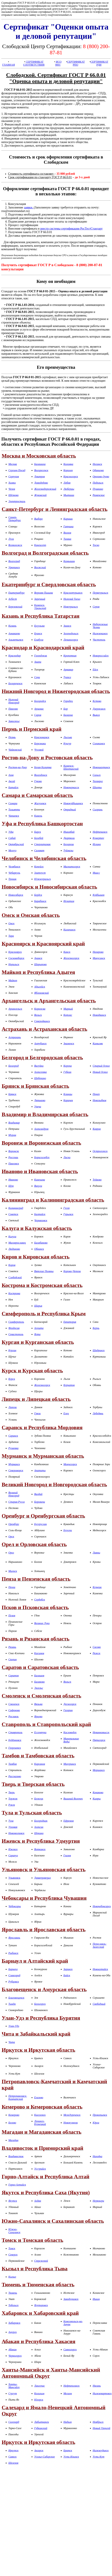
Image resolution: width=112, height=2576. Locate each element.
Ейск (95, 669)
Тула (10, 1820)
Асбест (12, 599)
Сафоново (14, 1710)
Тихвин (67, 538)
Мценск (12, 1571)
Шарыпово (40, 964)
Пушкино (98, 488)
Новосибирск (15, 894)
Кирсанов (39, 1763)
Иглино (97, 844)
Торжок (12, 1798)
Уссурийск (40, 2168)
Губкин (67, 1072)
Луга (11, 538)
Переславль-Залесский (99, 1945)
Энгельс (38, 1688)
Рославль (13, 1716)
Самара (12, 803)
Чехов (11, 488)
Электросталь (16, 501)
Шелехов (13, 2462)
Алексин (38, 1827)
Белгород (13, 1065)
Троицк (12, 879)
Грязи (37, 1413)
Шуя (11, 1185)
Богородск (40, 701)
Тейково (97, 1179)
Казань (12, 625)
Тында (12, 2003)
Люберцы (68, 488)
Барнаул (13, 1969)
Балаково (39, 1681)
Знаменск (68, 1043)
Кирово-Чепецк (72, 1271)
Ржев (11, 1804)
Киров (11, 1265)
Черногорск (15, 2355)
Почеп (96, 1094)
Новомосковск (16, 1833)
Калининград (15, 1208)
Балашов (39, 1675)
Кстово (97, 701)
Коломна (68, 464)
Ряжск (96, 1653)
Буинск (38, 633)
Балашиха (40, 464)
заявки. (29, 207)
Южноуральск (42, 879)
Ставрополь (15, 1732)
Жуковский (40, 495)
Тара (11, 935)
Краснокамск (41, 737)
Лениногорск (70, 639)
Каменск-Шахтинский (71, 767)
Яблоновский (41, 992)
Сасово (97, 1647)
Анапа (37, 661)
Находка (97, 2156)
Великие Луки (42, 1623)
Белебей (38, 838)
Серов (96, 606)
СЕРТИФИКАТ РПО (76, 63)
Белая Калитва (43, 767)
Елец (66, 1413)
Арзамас (39, 708)
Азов (11, 775)
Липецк (12, 1407)
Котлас (67, 1015)
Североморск (15, 1470)
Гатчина (68, 526)
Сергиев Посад (16, 470)
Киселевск (40, 2114)
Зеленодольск (70, 633)
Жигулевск (40, 803)
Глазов (67, 1855)
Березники (40, 743)
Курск (11, 1378)
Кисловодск (70, 1732)
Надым (67, 2422)
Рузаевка (13, 1448)
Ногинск (97, 464)
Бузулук (67, 1530)
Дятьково (39, 1100)
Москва (12, 464)
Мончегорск (70, 1464)
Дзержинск (99, 708)
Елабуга (38, 639)
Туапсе (67, 677)
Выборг (38, 518)
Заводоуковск (71, 2299)
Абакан (12, 2349)
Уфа (10, 831)
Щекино (38, 1833)
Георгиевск (14, 1747)
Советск (13, 1214)
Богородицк (41, 1820)
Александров (41, 1128)
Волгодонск (40, 775)
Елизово (38, 2097)
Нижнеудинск (101, 2450)
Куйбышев (98, 894)
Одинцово (98, 470)
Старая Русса (16, 1501)
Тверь (11, 1792)
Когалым (39, 2393)
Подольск (98, 482)
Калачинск (69, 929)
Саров (37, 715)
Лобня (67, 482)
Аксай (11, 781)
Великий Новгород (13, 1494)
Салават (39, 850)
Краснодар (14, 655)
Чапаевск (13, 815)
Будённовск (14, 1740)
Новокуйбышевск (73, 803)
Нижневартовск (102, 2393)
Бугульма (39, 625)
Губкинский (40, 2428)
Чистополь (99, 639)
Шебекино (40, 1078)
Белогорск (40, 2003)
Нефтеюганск (71, 2385)
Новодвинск (99, 1015)
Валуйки (38, 1065)
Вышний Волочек (73, 1798)
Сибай (12, 838)
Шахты (97, 787)
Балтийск (40, 1214)
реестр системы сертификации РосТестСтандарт (71, 228)
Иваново (13, 1179)
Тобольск (13, 2305)
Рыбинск (13, 1953)
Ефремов (68, 1820)
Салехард (13, 2422)
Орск (11, 1536)
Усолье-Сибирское (44, 2456)
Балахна (68, 715)
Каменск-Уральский (40, 607)
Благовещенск (16, 1997)
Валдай (38, 1494)
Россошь (13, 1157)
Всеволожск (15, 545)
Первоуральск (100, 592)
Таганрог (98, 781)
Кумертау (98, 838)
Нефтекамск (100, 831)
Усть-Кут (98, 2456)
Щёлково (13, 495)
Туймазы (68, 850)
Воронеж (13, 1151)
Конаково (98, 1792)
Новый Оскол (100, 1072)
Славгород (14, 1975)
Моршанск (99, 1770)
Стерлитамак (42, 844)
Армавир (68, 669)
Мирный (68, 1008)
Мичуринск (69, 1763)
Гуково (38, 781)
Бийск (66, 1975)
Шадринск (99, 1350)
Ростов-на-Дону (17, 767)
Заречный (39, 599)
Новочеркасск (71, 787)
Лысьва (67, 737)
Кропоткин (70, 655)
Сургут (12, 2393)
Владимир (14, 1122)
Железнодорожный (45, 488)
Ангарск (38, 2450)
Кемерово (13, 2114)
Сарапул (13, 1855)
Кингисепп (40, 545)
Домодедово (41, 482)
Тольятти (14, 809)
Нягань (97, 2385)
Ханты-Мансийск (14, 2386)
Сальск (97, 775)
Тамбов (12, 1763)
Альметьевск (15, 639)
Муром (12, 1135)
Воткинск (40, 1849)
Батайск (13, 787)
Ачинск (38, 958)
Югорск (38, 2399)
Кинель (38, 815)
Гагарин (68, 1710)
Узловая (12, 1827)
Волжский (40, 567)
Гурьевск (68, 1214)
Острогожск (100, 1151)
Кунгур (67, 743)
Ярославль (14, 1937)
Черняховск (40, 1220)
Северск (13, 2254)
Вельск (38, 1015)
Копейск (39, 866)
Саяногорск (70, 2349)
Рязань (12, 1647)
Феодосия (13, 1328)
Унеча (37, 1106)
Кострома (14, 1293)
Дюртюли (69, 838)
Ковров (97, 1128)
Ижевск (13, 1849)
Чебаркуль (14, 872)
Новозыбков (99, 1100)
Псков (11, 1615)
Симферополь (16, 1321)
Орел (11, 1552)
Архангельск (15, 1008)
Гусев (66, 1208)
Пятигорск (99, 1740)
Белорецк (68, 844)
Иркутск (13, 2450)
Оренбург (13, 1524)
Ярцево (38, 1716)
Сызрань (98, 809)
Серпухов (13, 476)
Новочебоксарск (102, 1906)
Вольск (67, 1681)
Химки (12, 482)
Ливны (96, 1552)
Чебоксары (14, 1906)
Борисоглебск (42, 1157)
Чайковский (15, 749)
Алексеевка (40, 1072)
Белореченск (15, 683)
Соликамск (99, 743)
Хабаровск (14, 2322)
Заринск (68, 1969)
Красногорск (70, 476)
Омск (11, 923)
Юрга (96, 2122)
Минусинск (99, 958)
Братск (67, 2450)
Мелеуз (12, 850)
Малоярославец (17, 1242)
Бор (65, 708)
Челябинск (14, 866)
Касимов (39, 1653)
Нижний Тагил (71, 599)
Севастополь (15, 1334)
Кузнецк (97, 1587)
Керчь (96, 1328)
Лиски (66, 1157)
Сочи (37, 677)
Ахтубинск (40, 1043)
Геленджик (40, 655)
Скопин (12, 1659)
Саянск (12, 2456)
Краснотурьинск (73, 592)
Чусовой (39, 749)
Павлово (13, 708)
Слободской (15, 1277)
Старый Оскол (101, 1065)
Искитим (68, 901)
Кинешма (39, 1179)
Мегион (67, 2393)
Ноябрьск (98, 2422)
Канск (66, 952)
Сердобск (39, 1599)
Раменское (99, 495)
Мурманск (14, 1464)
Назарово (98, 952)
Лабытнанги (41, 2422)
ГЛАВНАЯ (8, 64)
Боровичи (39, 1501)
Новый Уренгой (101, 2428)
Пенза (11, 1587)
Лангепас (39, 2385)
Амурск (12, 2332)
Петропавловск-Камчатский (17, 2097)
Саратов (13, 1675)
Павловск (13, 1163)
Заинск (67, 625)
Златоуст (40, 872)
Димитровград (42, 1877)
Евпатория (69, 1321)
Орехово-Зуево (101, 476)
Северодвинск (42, 1021)
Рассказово (14, 1776)
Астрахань (14, 1037)
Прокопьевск (100, 2114)
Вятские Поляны (44, 1271)
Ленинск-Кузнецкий (40, 2123)
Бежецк (38, 1798)
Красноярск (15, 952)
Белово (12, 2122)
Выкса (96, 715)
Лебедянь (98, 1413)
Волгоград (14, 561)
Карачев (68, 1100)
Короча (67, 1065)
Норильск (13, 964)
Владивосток (16, 2156)
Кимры (97, 1798)
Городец (68, 701)
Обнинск (39, 1249)
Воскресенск (41, 470)
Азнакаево (14, 633)
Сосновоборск (16, 958)
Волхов (67, 532)
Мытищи (68, 495)
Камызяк (98, 1043)
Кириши (68, 518)
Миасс (96, 872)
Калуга (12, 1236)
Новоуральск (70, 606)
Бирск (37, 831)
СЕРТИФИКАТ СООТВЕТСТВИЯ (33, 63)
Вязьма (38, 1704)
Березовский (15, 606)
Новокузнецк (70, 2122)
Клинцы (67, 1094)
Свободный (99, 2003)
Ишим (96, 2299)
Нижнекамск (100, 633)
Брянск (12, 1094)
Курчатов (69, 1385)
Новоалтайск (100, 1969)
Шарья (38, 1305)
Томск (11, 2248)
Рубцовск (13, 1981)
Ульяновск (14, 1877)
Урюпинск (14, 567)
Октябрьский (16, 844)
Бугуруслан (40, 1524)
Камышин (69, 561)
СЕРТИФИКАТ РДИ (99, 63)
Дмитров (39, 476)
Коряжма (39, 1008)
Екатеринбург (16, 592)
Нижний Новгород (13, 701)
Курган (12, 1350)
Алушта (38, 1328)
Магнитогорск (71, 866)
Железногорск (71, 958)
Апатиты (40, 1470)
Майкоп (12, 980)
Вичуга (38, 1185)
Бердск (38, 894)
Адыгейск (39, 986)
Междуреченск (72, 2114)
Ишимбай (69, 831)
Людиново (14, 1249)
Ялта (37, 1334)
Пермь (12, 737)
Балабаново (41, 1242)
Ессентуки (40, 1732)
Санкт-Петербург (14, 519)
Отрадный (69, 809)
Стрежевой (41, 2260)
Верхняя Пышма (43, 592)
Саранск (13, 1435)
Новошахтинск (101, 767)
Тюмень (12, 2292)
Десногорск (69, 1704)
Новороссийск (101, 655)
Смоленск (13, 1704)
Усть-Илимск (71, 2456)
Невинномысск (101, 1732)
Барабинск (40, 901)
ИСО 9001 (58, 63)
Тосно (96, 545)
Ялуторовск (41, 2305)
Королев (68, 470)
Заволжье (14, 721)
